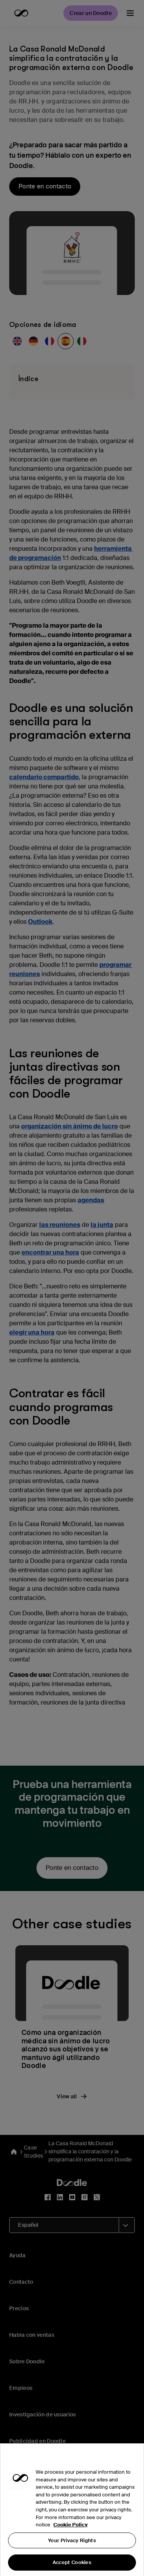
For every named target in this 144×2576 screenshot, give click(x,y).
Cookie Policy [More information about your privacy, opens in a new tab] (70, 2536)
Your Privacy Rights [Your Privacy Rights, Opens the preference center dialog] (72, 2552)
